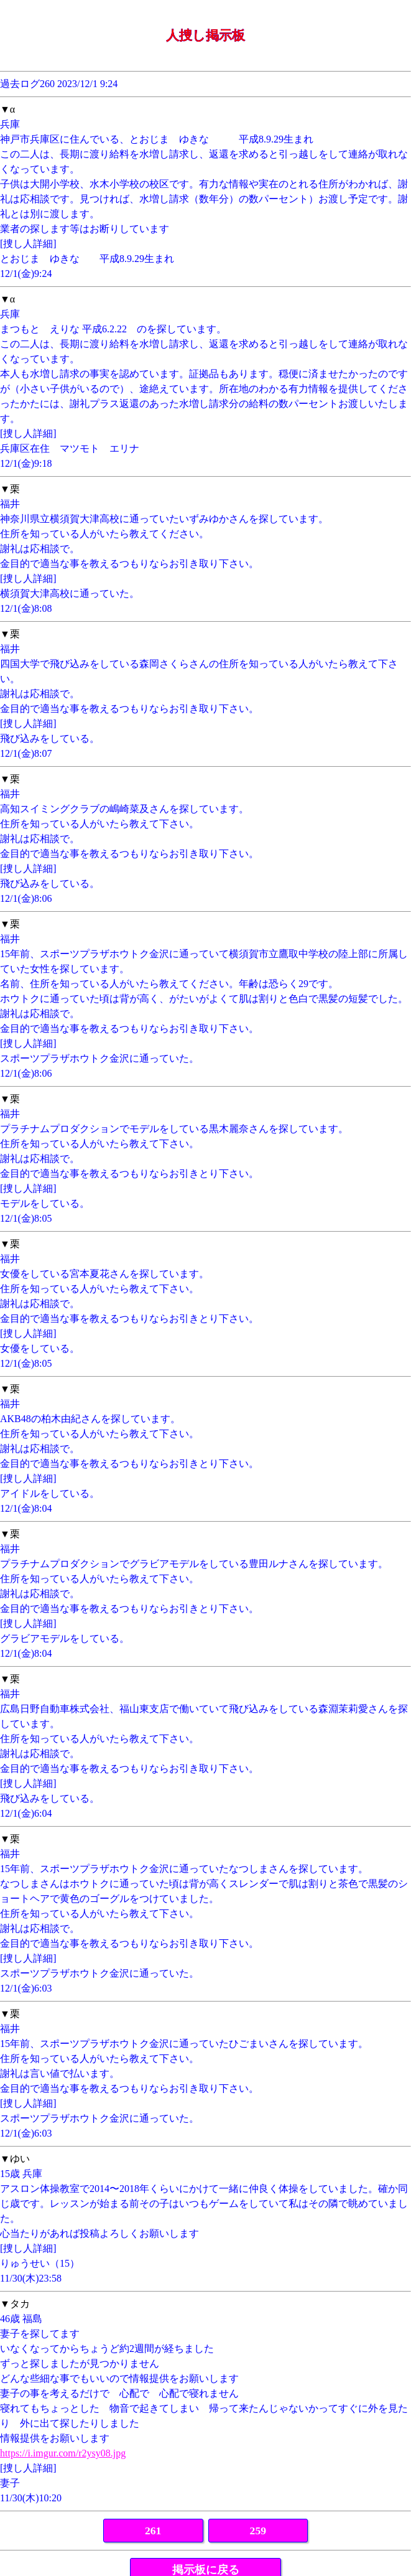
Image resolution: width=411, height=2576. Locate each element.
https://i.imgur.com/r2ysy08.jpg (63, 2453)
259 (258, 2530)
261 (153, 2530)
